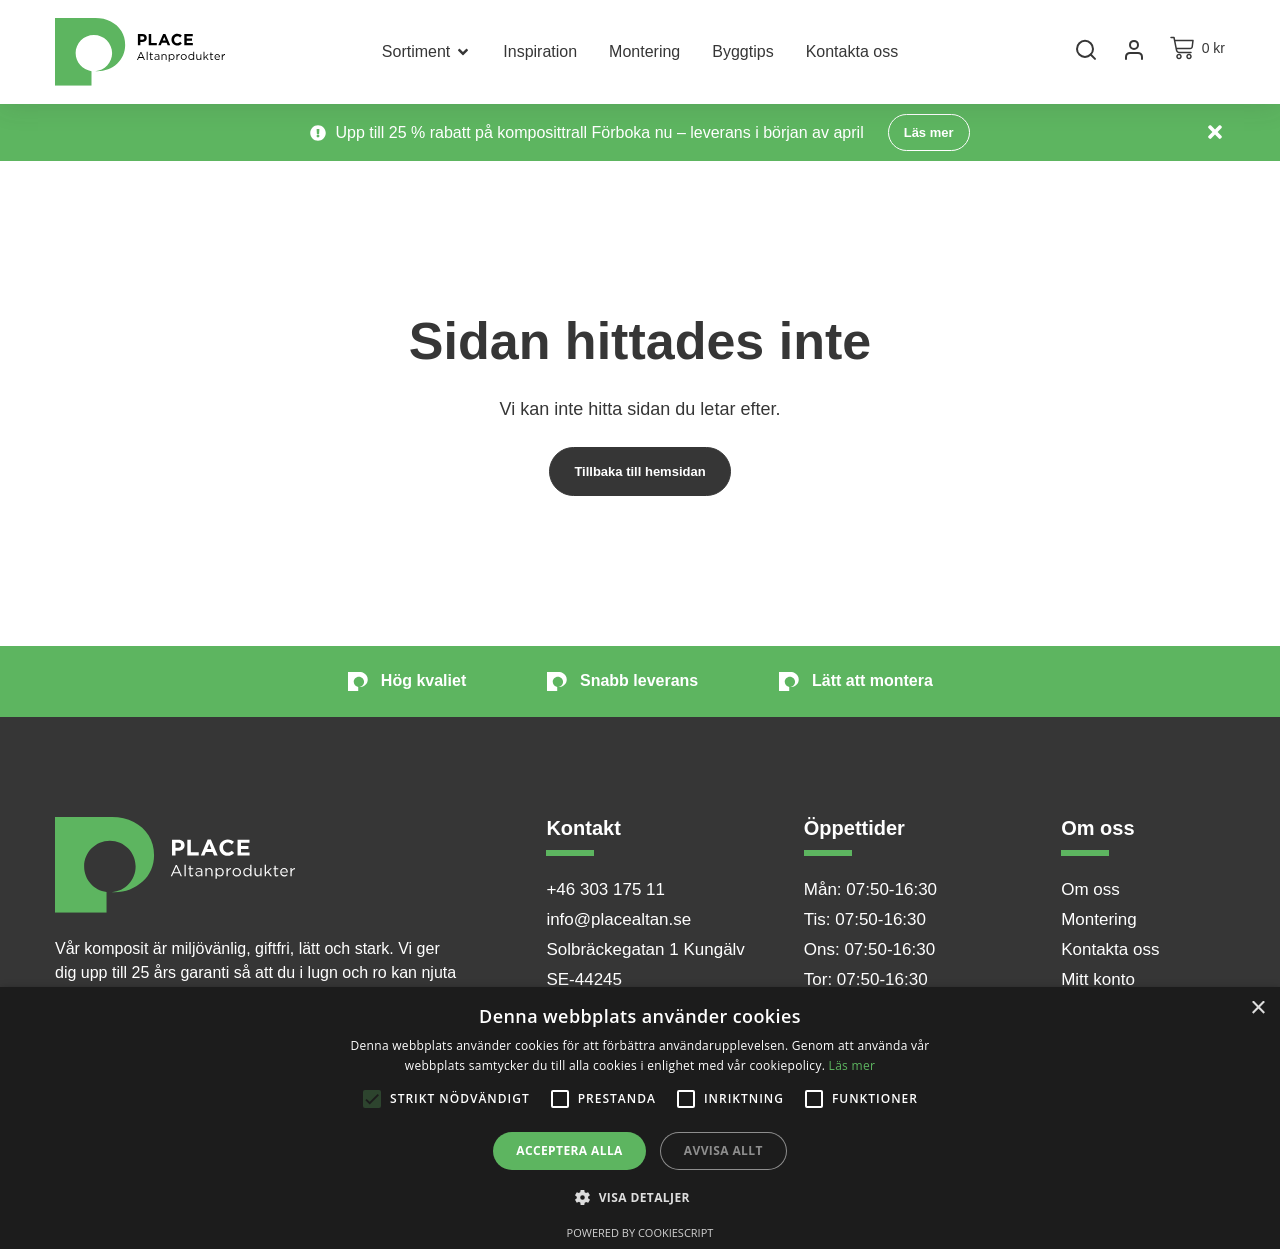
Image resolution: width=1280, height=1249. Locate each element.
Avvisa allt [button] (723, 1150)
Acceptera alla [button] (569, 1150)
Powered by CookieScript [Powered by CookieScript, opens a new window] (640, 1232)
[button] (640, 1198)
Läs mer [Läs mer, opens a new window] (852, 1065)
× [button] (1257, 1008)
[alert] (640, 1118)
